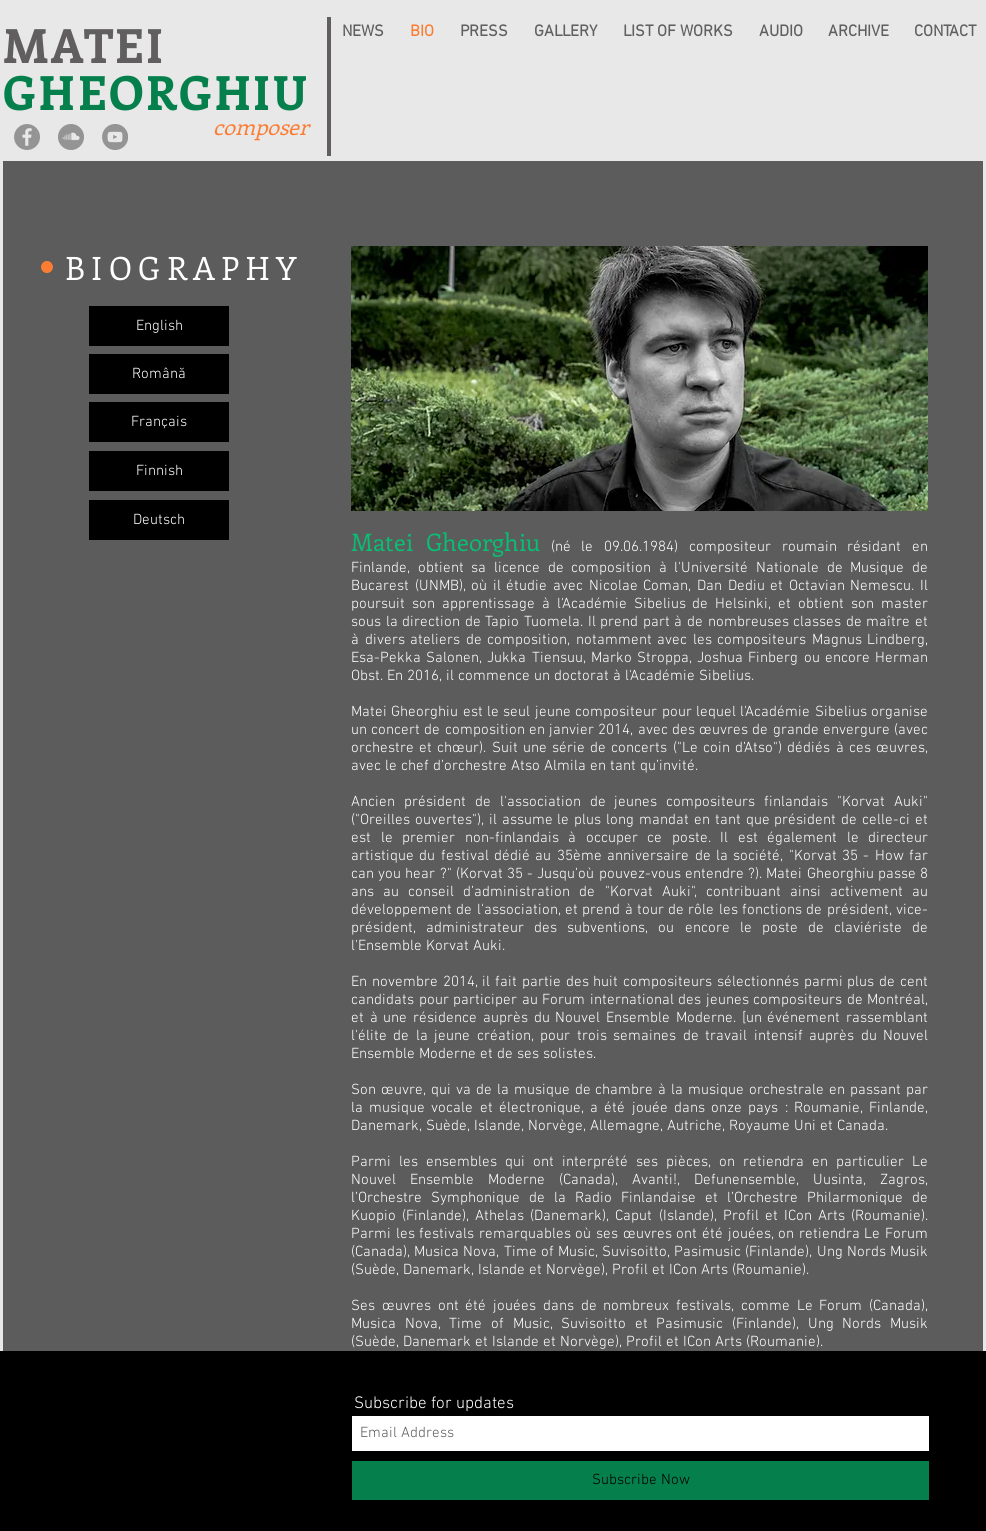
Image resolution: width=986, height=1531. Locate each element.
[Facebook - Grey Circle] (27, 137)
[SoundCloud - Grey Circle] (71, 137)
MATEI (84, 43)
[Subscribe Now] (640, 1480)
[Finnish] (159, 471)
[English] (159, 326)
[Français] (159, 422)
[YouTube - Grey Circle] (115, 137)
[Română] (159, 374)
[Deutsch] (159, 520)
